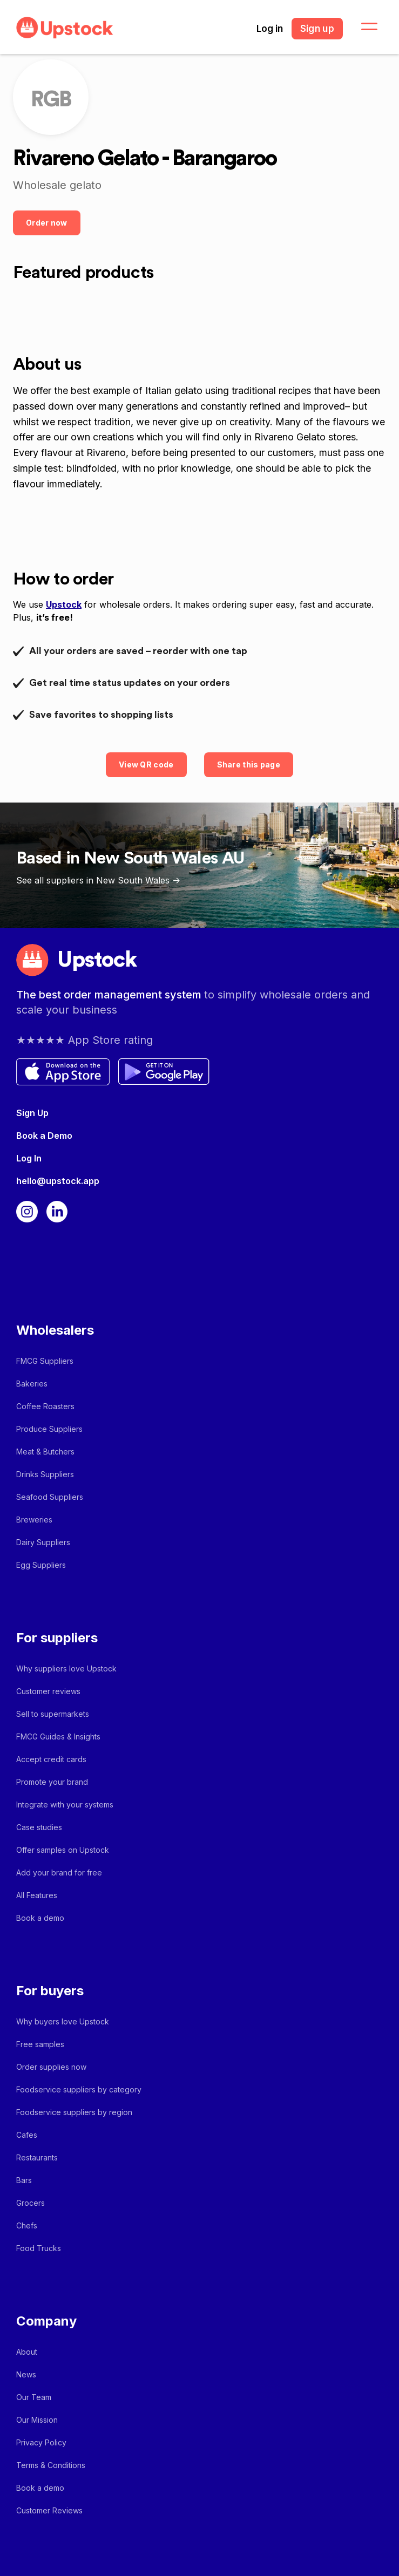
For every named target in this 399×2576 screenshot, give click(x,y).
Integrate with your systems (64, 1804)
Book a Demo (44, 1135)
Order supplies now (51, 2066)
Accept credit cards (51, 1759)
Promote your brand (52, 1781)
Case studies (39, 1827)
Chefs (26, 2225)
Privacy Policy (41, 2442)
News (26, 2374)
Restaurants (37, 2157)
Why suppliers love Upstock (66, 1668)
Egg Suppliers (41, 1564)
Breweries (34, 1519)
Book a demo (40, 1917)
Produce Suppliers (49, 1428)
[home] (62, 28)
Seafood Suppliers (49, 1496)
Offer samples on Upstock (62, 1849)
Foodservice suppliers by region (74, 2112)
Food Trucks (38, 2248)
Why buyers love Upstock (62, 2021)
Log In (29, 1158)
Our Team (33, 2397)
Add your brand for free (59, 1872)
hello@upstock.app (57, 1180)
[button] (363, 27)
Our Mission (37, 2419)
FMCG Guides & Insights (58, 1736)
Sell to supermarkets (52, 1713)
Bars (24, 2180)
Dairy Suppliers (43, 1542)
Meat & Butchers (45, 1451)
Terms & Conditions (50, 2465)
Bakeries (32, 1383)
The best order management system (110, 994)
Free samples (40, 2044)
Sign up (317, 28)
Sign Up (32, 1112)
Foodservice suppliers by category (78, 2089)
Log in (269, 28)
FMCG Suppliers (44, 1360)
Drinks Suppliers (45, 1474)
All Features (36, 1895)
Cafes (26, 2134)
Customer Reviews (49, 2510)
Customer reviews (48, 1691)
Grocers (30, 2202)
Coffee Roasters (45, 1406)
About (26, 2351)
